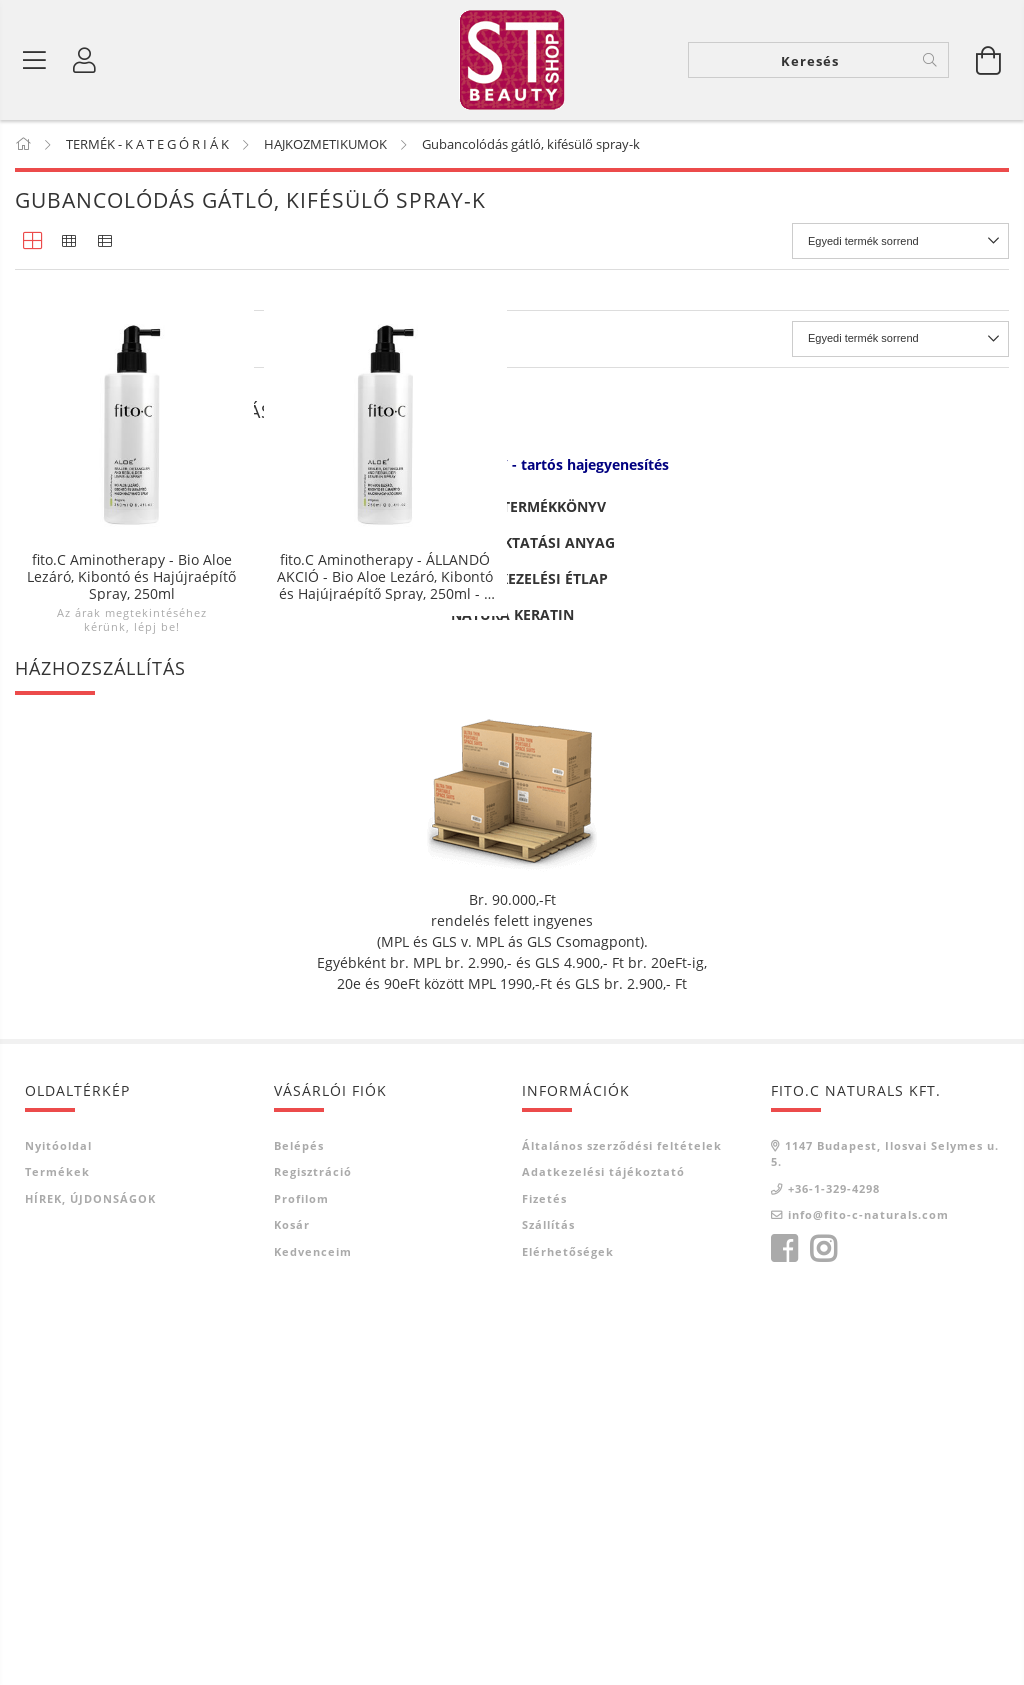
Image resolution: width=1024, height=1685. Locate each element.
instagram (823, 1620)
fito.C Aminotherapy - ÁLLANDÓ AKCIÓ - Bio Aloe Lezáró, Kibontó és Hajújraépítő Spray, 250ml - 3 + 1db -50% (385, 576)
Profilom (301, 1569)
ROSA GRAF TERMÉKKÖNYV (512, 877)
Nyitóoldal (58, 1516)
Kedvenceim (313, 1622)
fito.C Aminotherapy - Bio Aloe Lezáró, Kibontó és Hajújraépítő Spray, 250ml (131, 576)
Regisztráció (313, 1543)
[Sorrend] (900, 241)
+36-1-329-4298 (834, 1559)
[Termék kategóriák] (35, 60)
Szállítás (548, 1596)
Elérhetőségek (568, 1622)
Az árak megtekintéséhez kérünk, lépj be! (132, 619)
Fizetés (544, 1569)
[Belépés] (85, 60)
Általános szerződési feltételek (622, 1516)
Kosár (292, 1596)
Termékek (57, 1543)
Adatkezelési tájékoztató (603, 1543)
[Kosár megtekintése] (989, 60)
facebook (784, 1620)
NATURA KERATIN (512, 985)
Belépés (299, 1516)
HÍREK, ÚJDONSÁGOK (90, 1569)
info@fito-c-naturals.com (868, 1586)
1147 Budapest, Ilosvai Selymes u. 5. (885, 1525)
